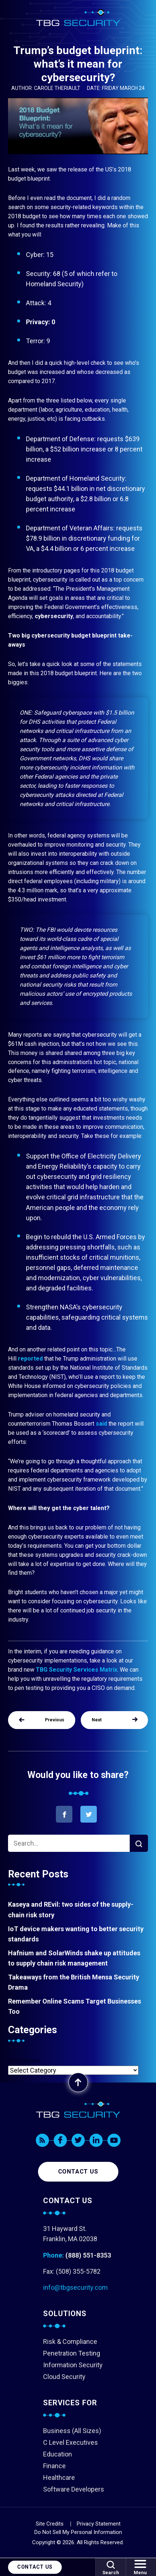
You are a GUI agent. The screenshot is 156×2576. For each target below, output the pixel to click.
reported (30, 1358)
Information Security (73, 2365)
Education (57, 2454)
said (101, 1423)
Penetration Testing (71, 2353)
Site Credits (50, 2523)
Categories (24, 2060)
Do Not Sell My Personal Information (78, 2532)
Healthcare (59, 2477)
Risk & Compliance (70, 2341)
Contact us (78, 2171)
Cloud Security (64, 2376)
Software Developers (73, 2489)
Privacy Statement (99, 2523)
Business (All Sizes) (72, 2431)
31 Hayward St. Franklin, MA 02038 (70, 2234)
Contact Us (35, 2567)
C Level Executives (70, 2442)
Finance (54, 2466)
